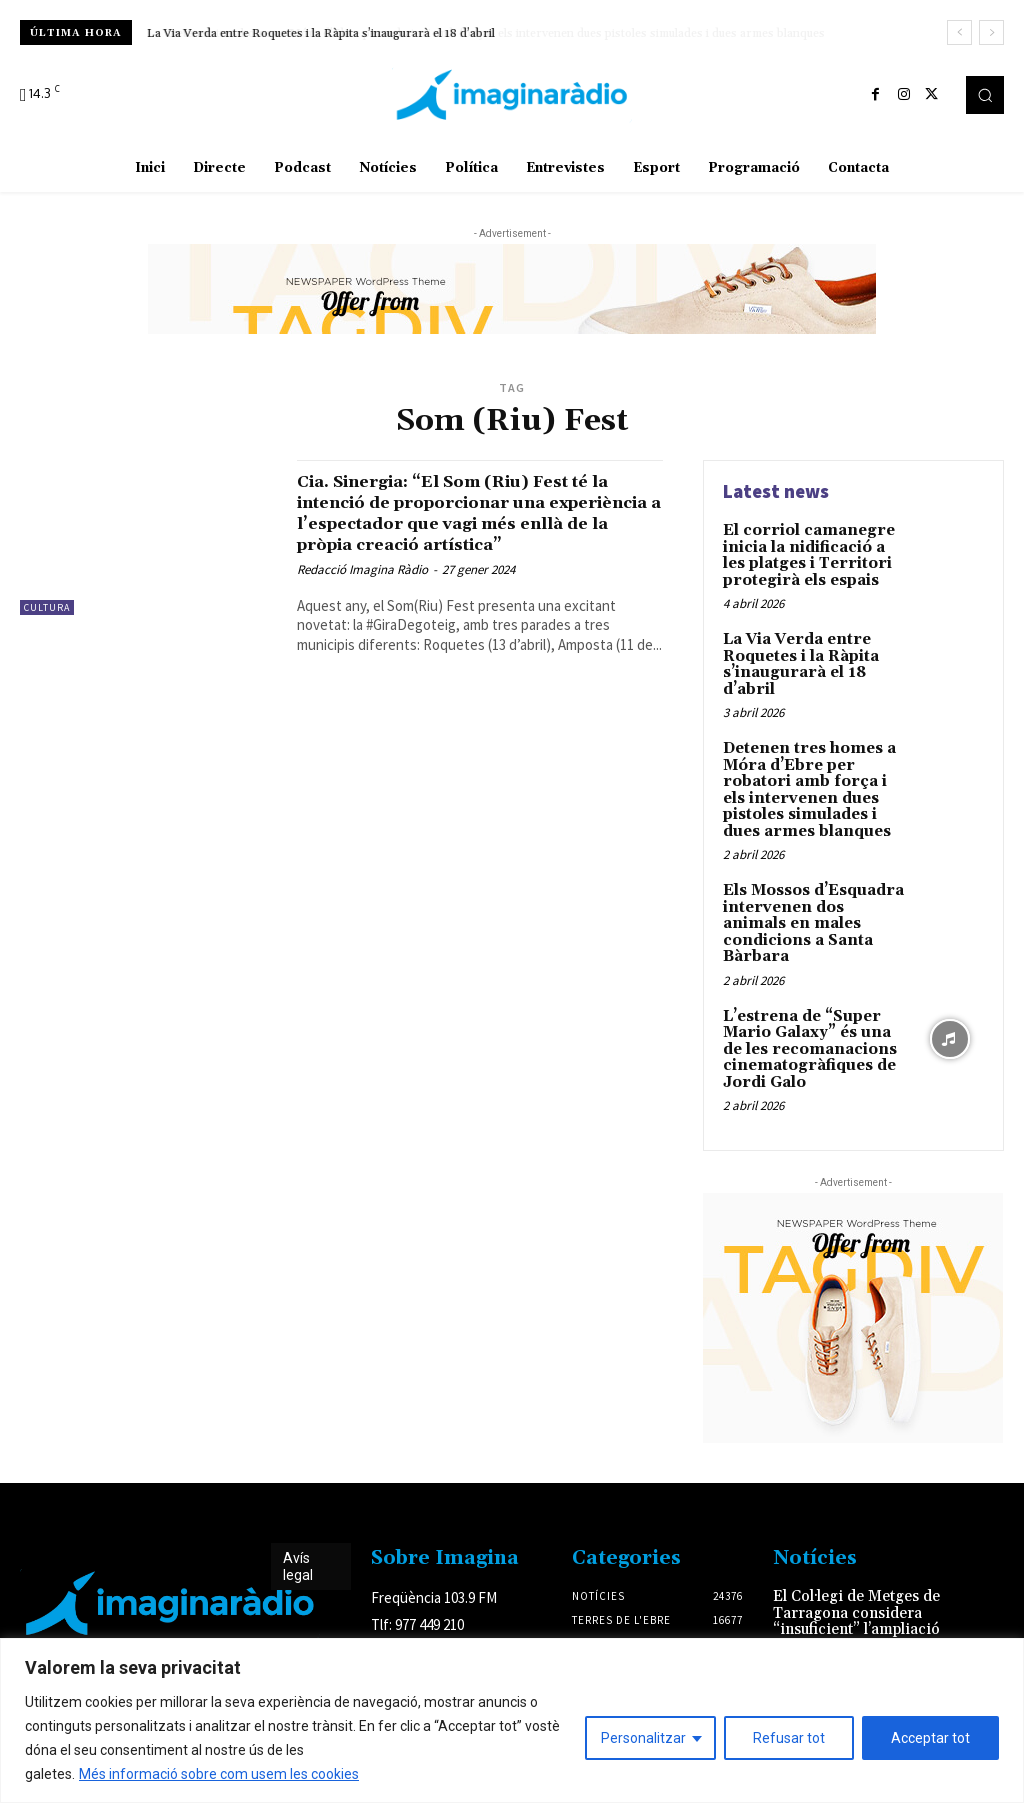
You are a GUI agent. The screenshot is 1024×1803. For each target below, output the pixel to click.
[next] (991, 32)
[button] (985, 95)
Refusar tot (789, 1738)
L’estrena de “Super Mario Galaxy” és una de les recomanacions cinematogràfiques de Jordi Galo (805, 1010)
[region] (512, 1720)
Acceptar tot (930, 1738)
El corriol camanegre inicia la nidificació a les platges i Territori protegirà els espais (813, 553)
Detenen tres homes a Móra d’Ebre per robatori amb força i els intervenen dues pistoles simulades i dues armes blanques (812, 778)
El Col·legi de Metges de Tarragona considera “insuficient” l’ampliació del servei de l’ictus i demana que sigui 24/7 (851, 1585)
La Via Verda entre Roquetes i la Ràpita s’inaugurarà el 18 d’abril (321, 33)
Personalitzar (643, 1738)
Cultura (47, 607)
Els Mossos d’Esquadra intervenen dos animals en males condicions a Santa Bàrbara (810, 898)
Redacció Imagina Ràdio (362, 590)
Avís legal (298, 1524)
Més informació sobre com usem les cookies (219, 1774)
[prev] (959, 32)
